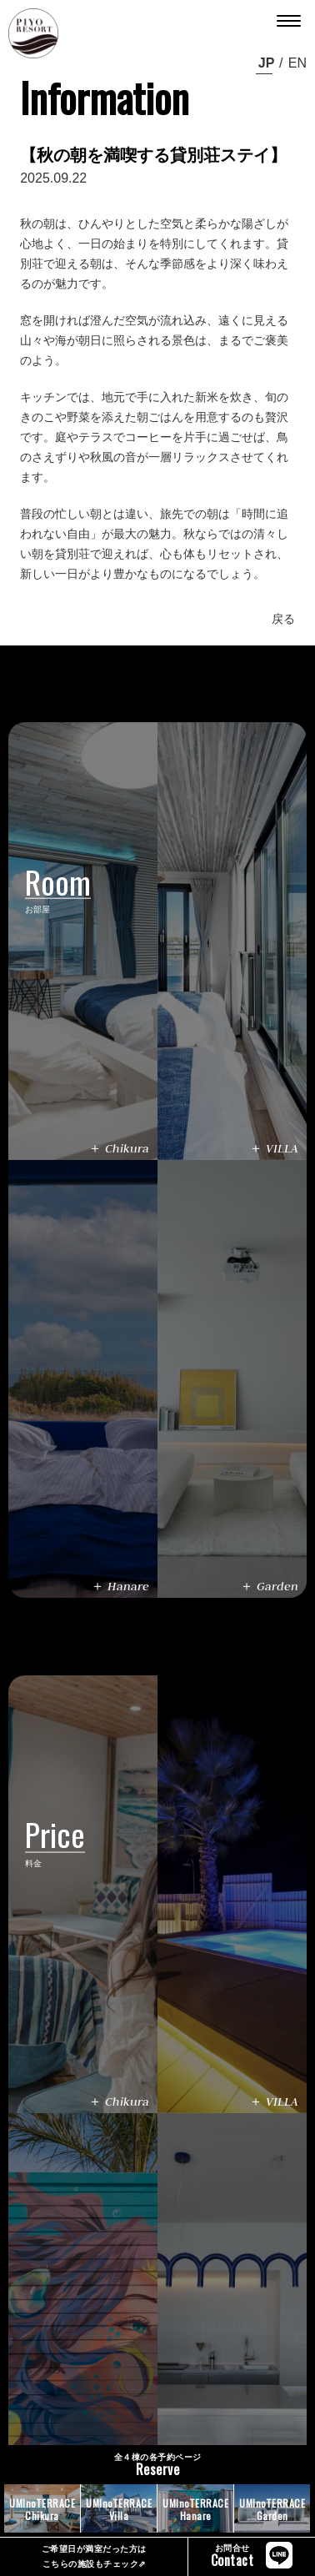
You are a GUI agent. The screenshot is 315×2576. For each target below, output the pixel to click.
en (297, 63)
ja (264, 63)
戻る (283, 618)
